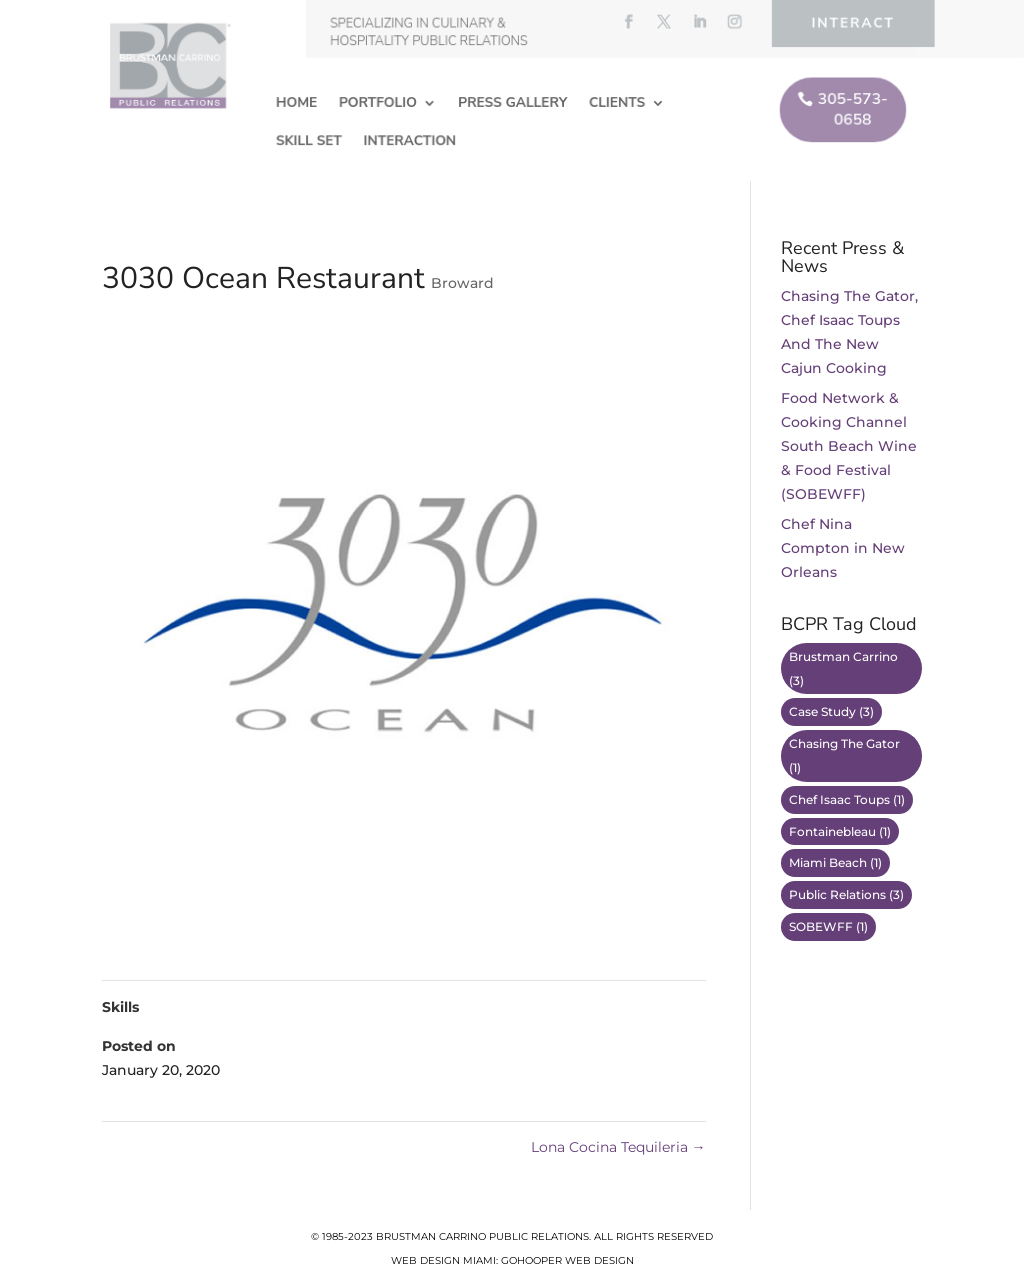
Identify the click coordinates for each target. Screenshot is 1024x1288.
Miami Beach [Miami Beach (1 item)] (835, 862)
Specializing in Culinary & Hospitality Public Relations (430, 32)
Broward (462, 283)
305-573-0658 (849, 109)
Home (298, 102)
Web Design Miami (443, 1260)
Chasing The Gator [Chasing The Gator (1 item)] (844, 755)
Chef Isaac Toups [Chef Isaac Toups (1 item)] (847, 799)
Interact (850, 23)
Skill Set (311, 139)
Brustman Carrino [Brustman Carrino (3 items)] (843, 668)
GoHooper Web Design (567, 1260)
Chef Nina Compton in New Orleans (843, 548)
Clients (616, 102)
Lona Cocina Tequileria (618, 1147)
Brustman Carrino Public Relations (482, 1236)
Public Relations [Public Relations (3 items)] (846, 894)
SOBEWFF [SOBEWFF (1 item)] (828, 926)
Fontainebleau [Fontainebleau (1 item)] (840, 831)
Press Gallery (513, 102)
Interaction (411, 139)
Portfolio (378, 102)
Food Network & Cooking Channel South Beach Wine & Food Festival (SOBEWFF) (849, 445)
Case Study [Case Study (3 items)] (831, 711)
